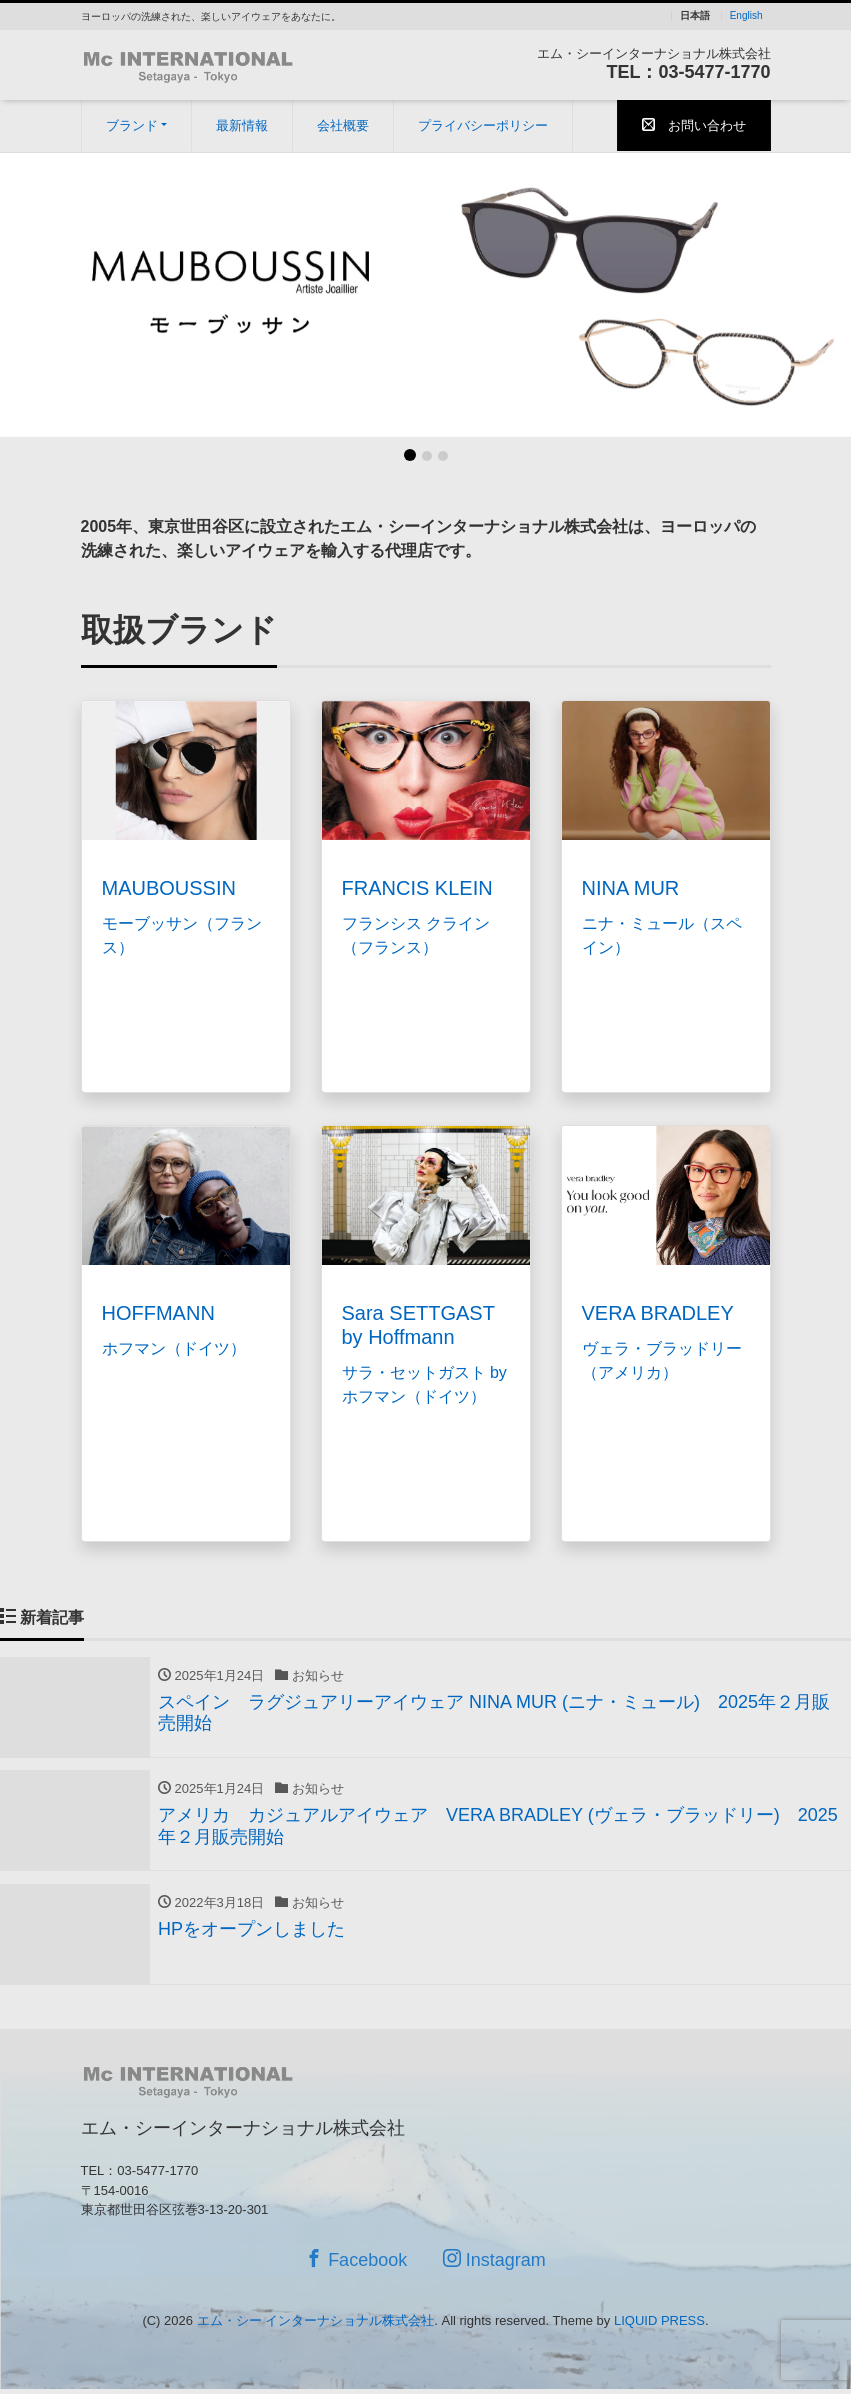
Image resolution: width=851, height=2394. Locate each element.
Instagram (494, 2270)
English (746, 16)
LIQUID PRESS (659, 2331)
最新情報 (242, 125)
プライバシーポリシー (483, 125)
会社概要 (343, 125)
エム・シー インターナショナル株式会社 (316, 2331)
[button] (64, 295)
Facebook (356, 2270)
